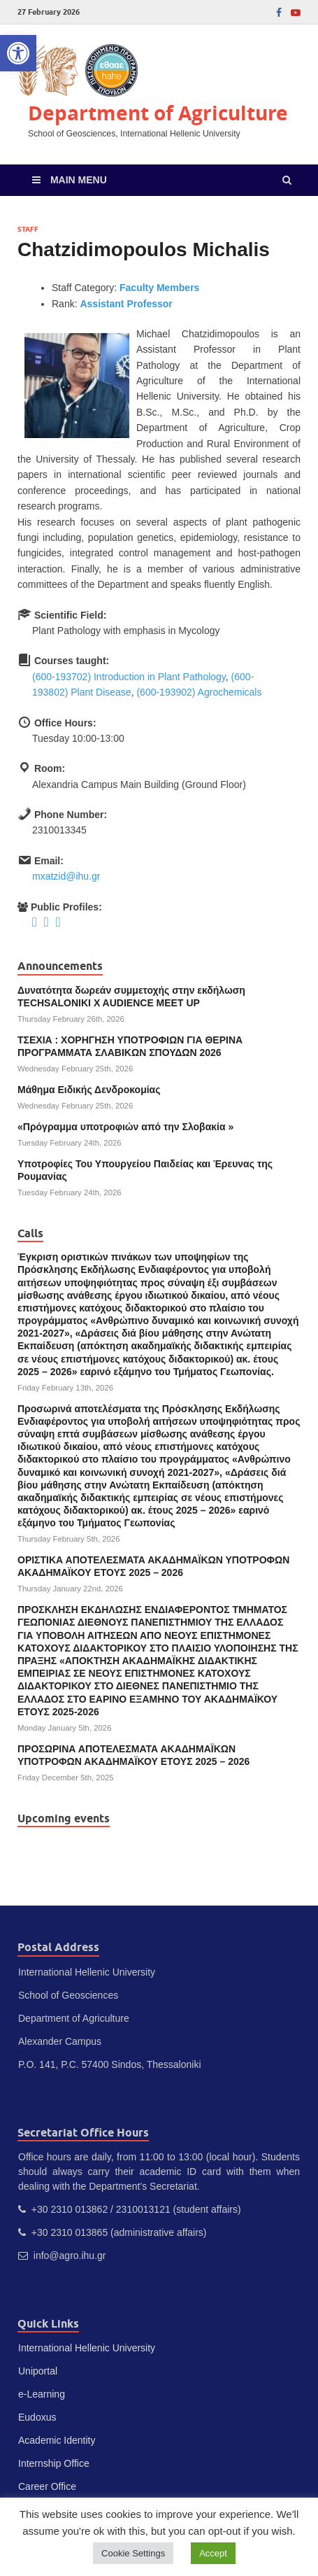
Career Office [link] (47, 2486)
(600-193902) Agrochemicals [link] (198, 692)
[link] (18, 53)
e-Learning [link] (41, 2394)
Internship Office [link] (53, 2463)
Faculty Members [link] (159, 287)
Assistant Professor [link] (126, 303)
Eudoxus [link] (37, 2417)
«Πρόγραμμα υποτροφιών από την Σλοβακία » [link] (125, 1126)
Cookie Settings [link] (133, 2553)
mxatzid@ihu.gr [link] (66, 876)
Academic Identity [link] (57, 2440)
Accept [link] (213, 2553)
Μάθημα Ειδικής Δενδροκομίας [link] (89, 1089)
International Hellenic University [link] (86, 2347)
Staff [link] (27, 229)
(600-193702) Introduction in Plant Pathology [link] (129, 676)
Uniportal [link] (37, 2371)
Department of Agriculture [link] (158, 113)
